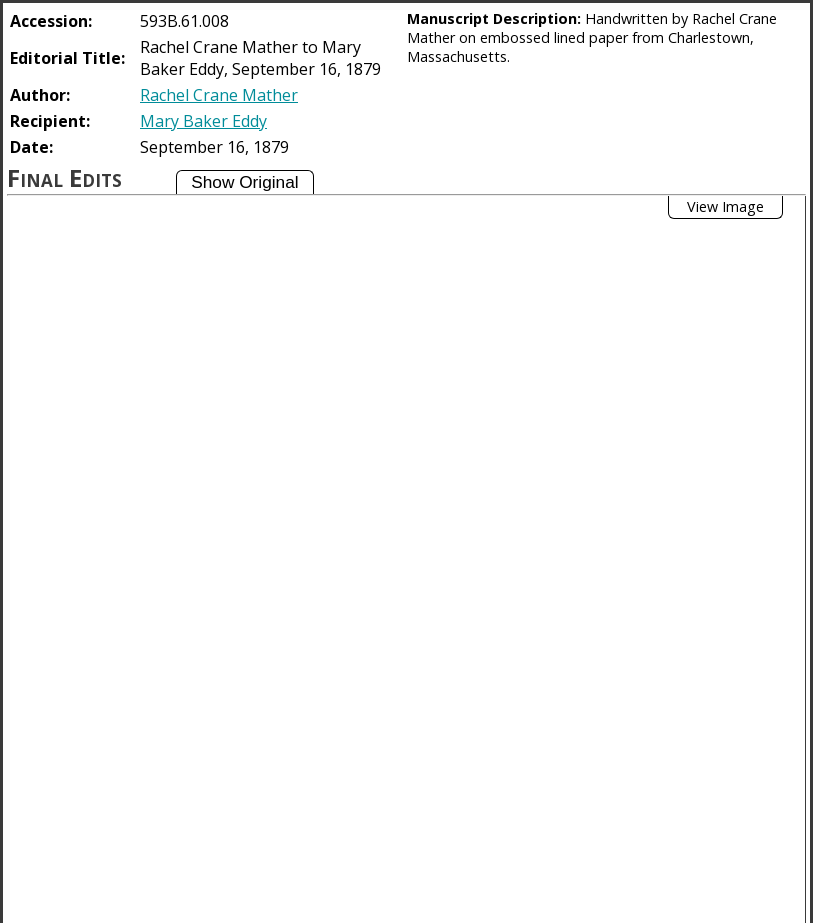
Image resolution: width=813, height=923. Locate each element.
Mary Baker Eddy (203, 121)
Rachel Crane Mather (219, 95)
